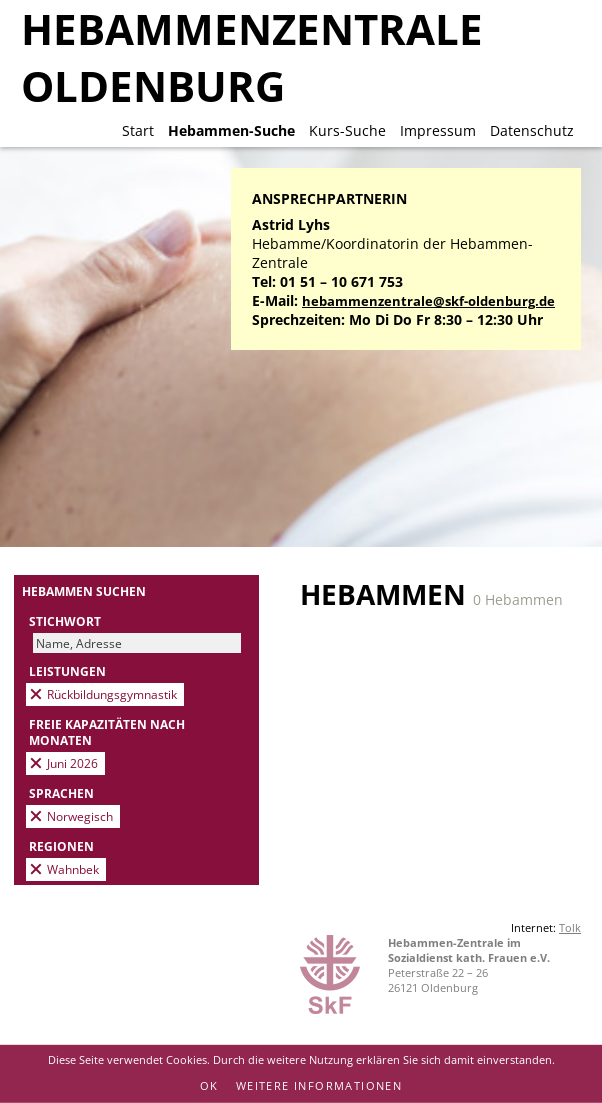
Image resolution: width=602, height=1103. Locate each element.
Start (138, 130)
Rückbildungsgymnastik (112, 694)
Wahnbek (73, 869)
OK (209, 1085)
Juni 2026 (72, 763)
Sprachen (61, 793)
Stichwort (65, 621)
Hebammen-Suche (231, 130)
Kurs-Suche (347, 130)
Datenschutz (532, 130)
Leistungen (67, 671)
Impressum (438, 130)
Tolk (570, 927)
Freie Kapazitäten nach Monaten (107, 732)
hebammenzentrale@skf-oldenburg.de (428, 301)
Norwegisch (80, 816)
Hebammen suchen (84, 591)
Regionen (61, 846)
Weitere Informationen (319, 1085)
